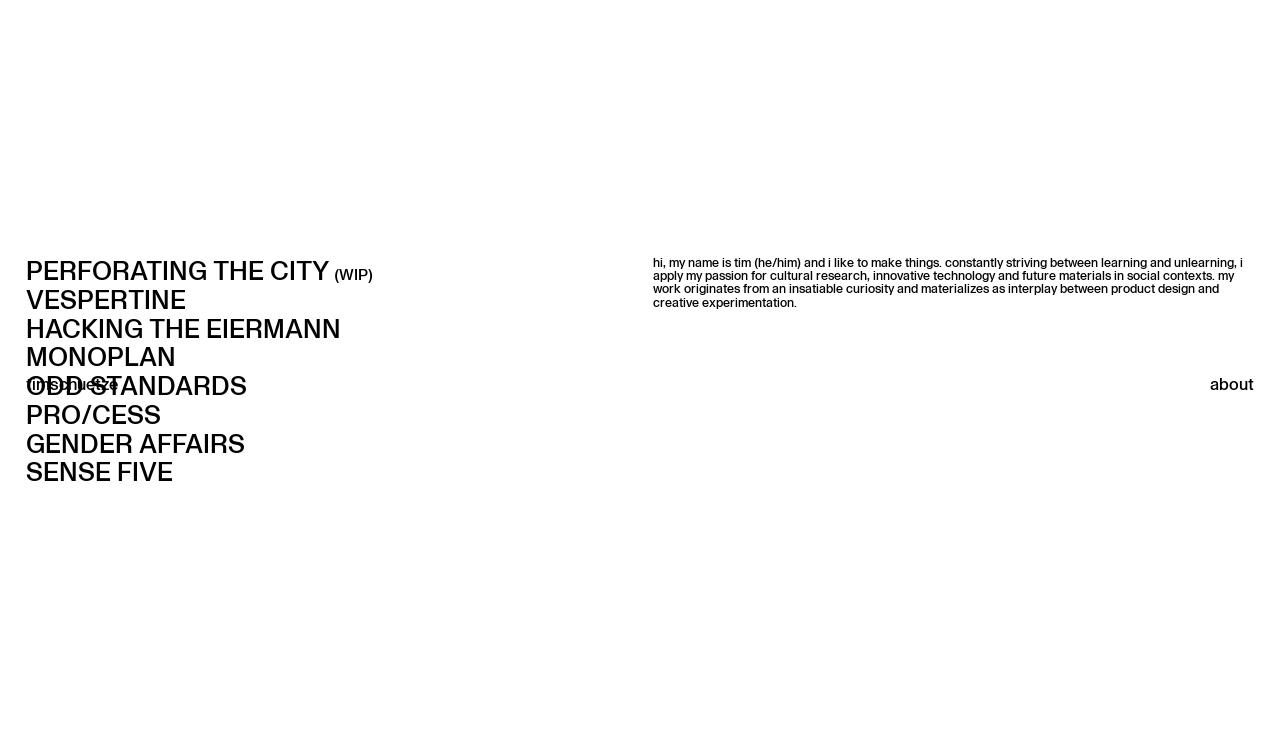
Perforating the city (199, 270)
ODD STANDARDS (136, 385)
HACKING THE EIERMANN (183, 328)
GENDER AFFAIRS (135, 443)
